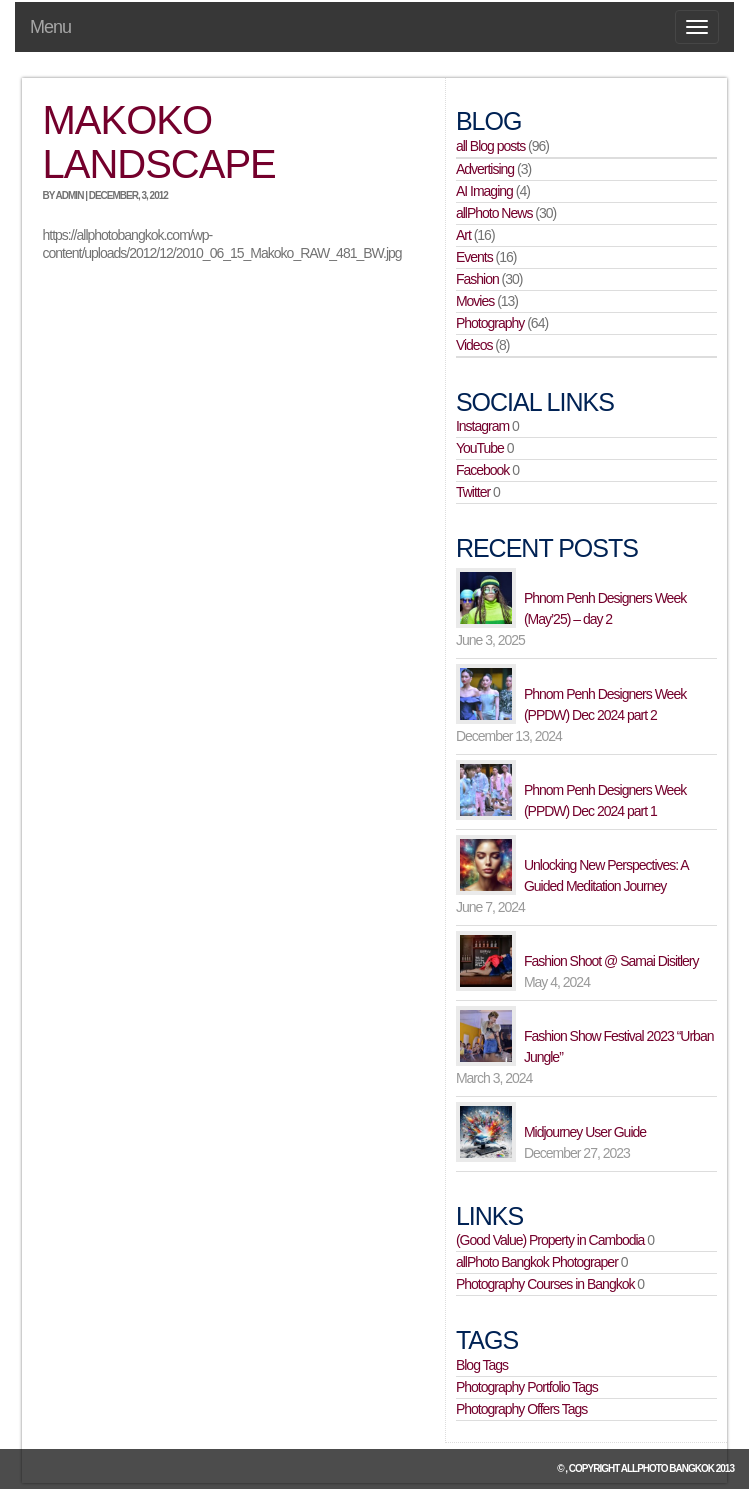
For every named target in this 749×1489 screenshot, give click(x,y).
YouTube (480, 448)
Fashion (477, 279)
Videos (474, 345)
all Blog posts (490, 146)
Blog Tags (482, 1365)
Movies (475, 301)
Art (463, 235)
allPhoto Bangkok (667, 1468)
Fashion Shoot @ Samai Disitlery (611, 961)
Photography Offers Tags (521, 1409)
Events (474, 257)
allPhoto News (494, 213)
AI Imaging (484, 191)
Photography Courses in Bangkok (545, 1284)
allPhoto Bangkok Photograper (537, 1262)
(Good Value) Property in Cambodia (550, 1240)
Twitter (473, 492)
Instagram (482, 426)
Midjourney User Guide (585, 1132)
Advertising (485, 169)
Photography (490, 323)
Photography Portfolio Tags (527, 1387)
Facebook (482, 470)
